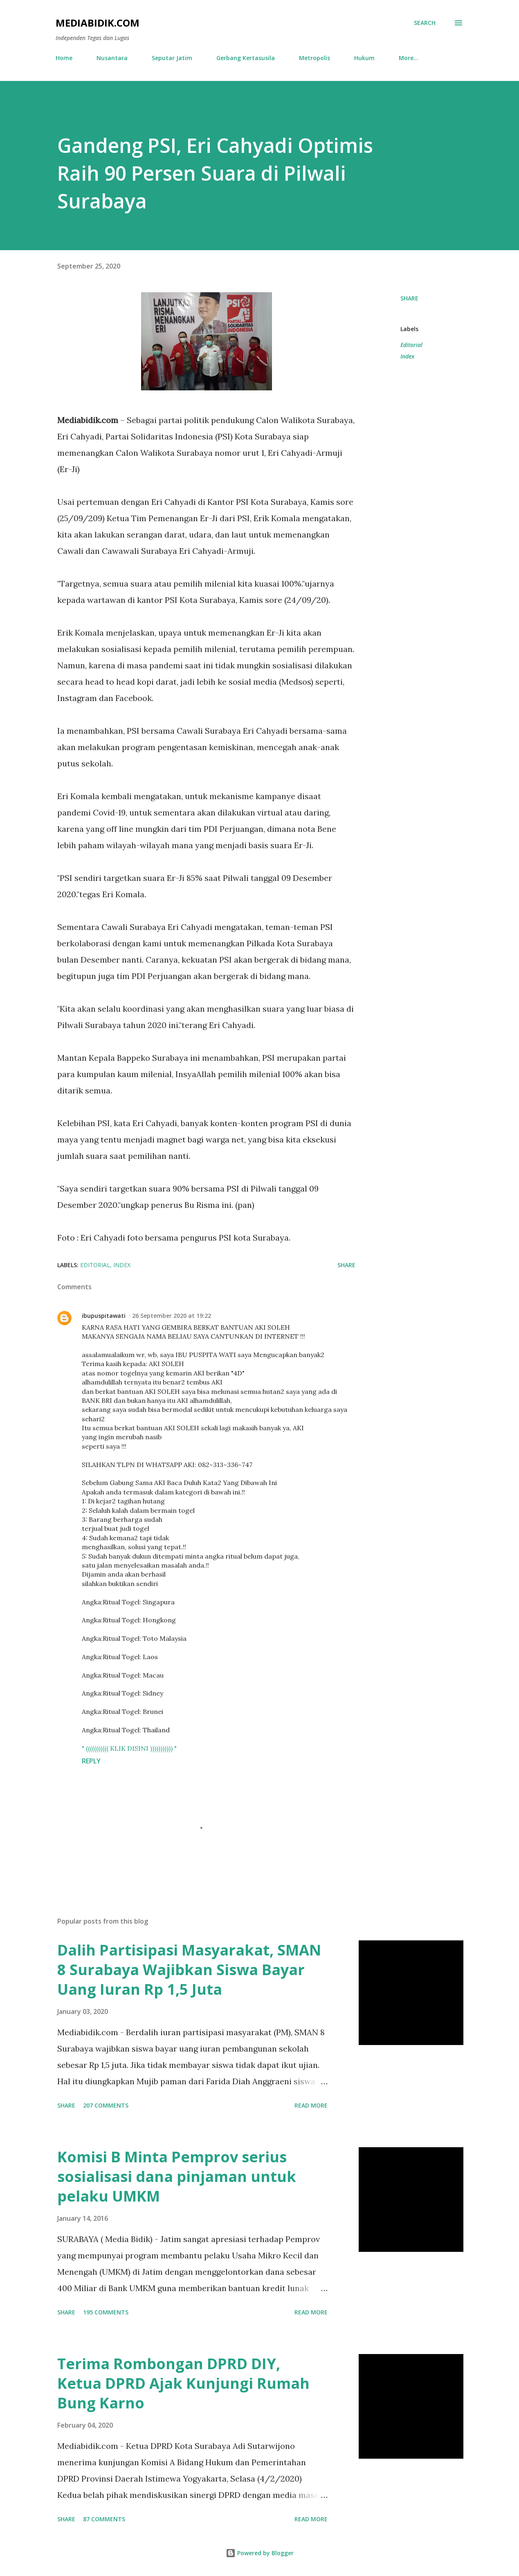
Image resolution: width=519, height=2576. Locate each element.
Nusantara (112, 58)
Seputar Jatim (172, 58)
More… (408, 58)
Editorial (411, 345)
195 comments (105, 2312)
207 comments (105, 2105)
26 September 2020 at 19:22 (171, 1315)
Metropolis (314, 58)
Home (64, 58)
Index (407, 356)
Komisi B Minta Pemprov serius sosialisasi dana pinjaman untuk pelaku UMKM (176, 2176)
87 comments (104, 2519)
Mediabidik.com (97, 22)
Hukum (364, 58)
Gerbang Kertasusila (245, 58)
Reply (91, 1760)
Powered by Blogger (260, 2553)
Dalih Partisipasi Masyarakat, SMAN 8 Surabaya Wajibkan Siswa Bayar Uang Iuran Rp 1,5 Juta (189, 1969)
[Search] (425, 23)
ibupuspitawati (104, 1315)
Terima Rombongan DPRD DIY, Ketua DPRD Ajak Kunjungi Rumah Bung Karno (183, 2383)
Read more (311, 2105)
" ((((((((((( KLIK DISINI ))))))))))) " (129, 1748)
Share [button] (409, 298)
